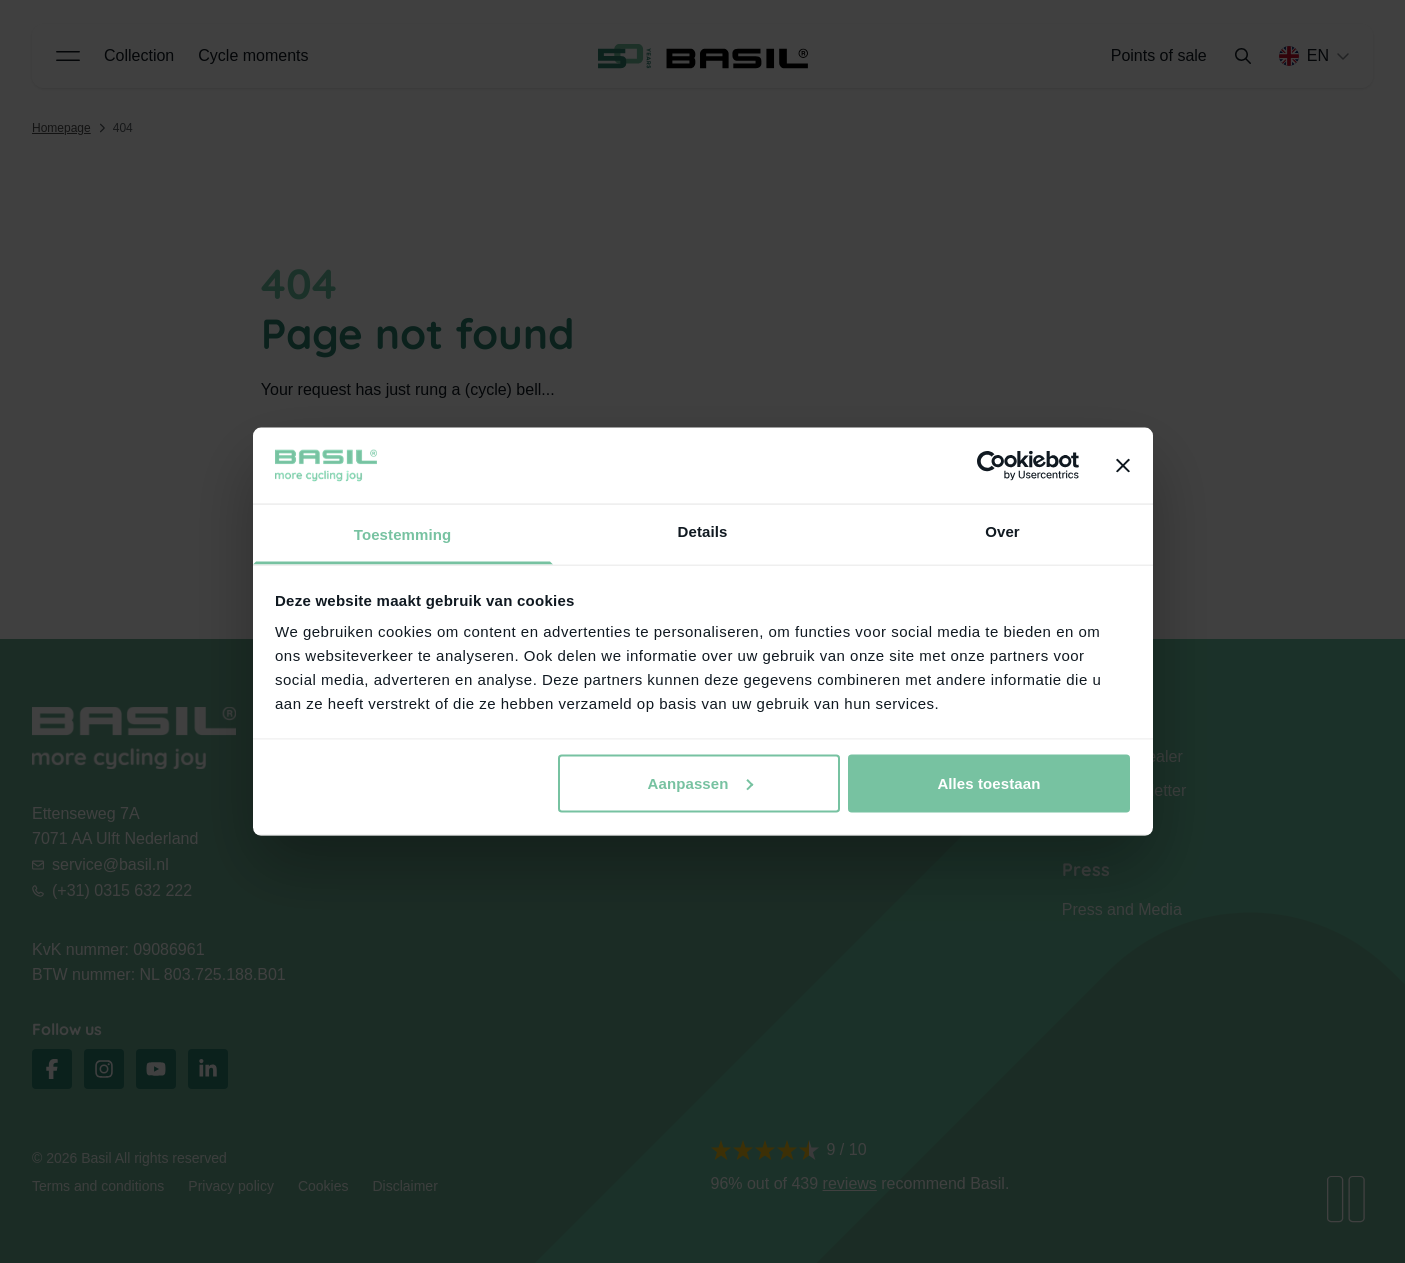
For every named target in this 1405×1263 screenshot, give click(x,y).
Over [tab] (1002, 531)
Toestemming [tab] (403, 534)
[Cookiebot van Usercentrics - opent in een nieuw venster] (991, 465)
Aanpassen (700, 782)
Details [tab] (703, 531)
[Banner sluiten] (1123, 465)
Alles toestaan (988, 782)
